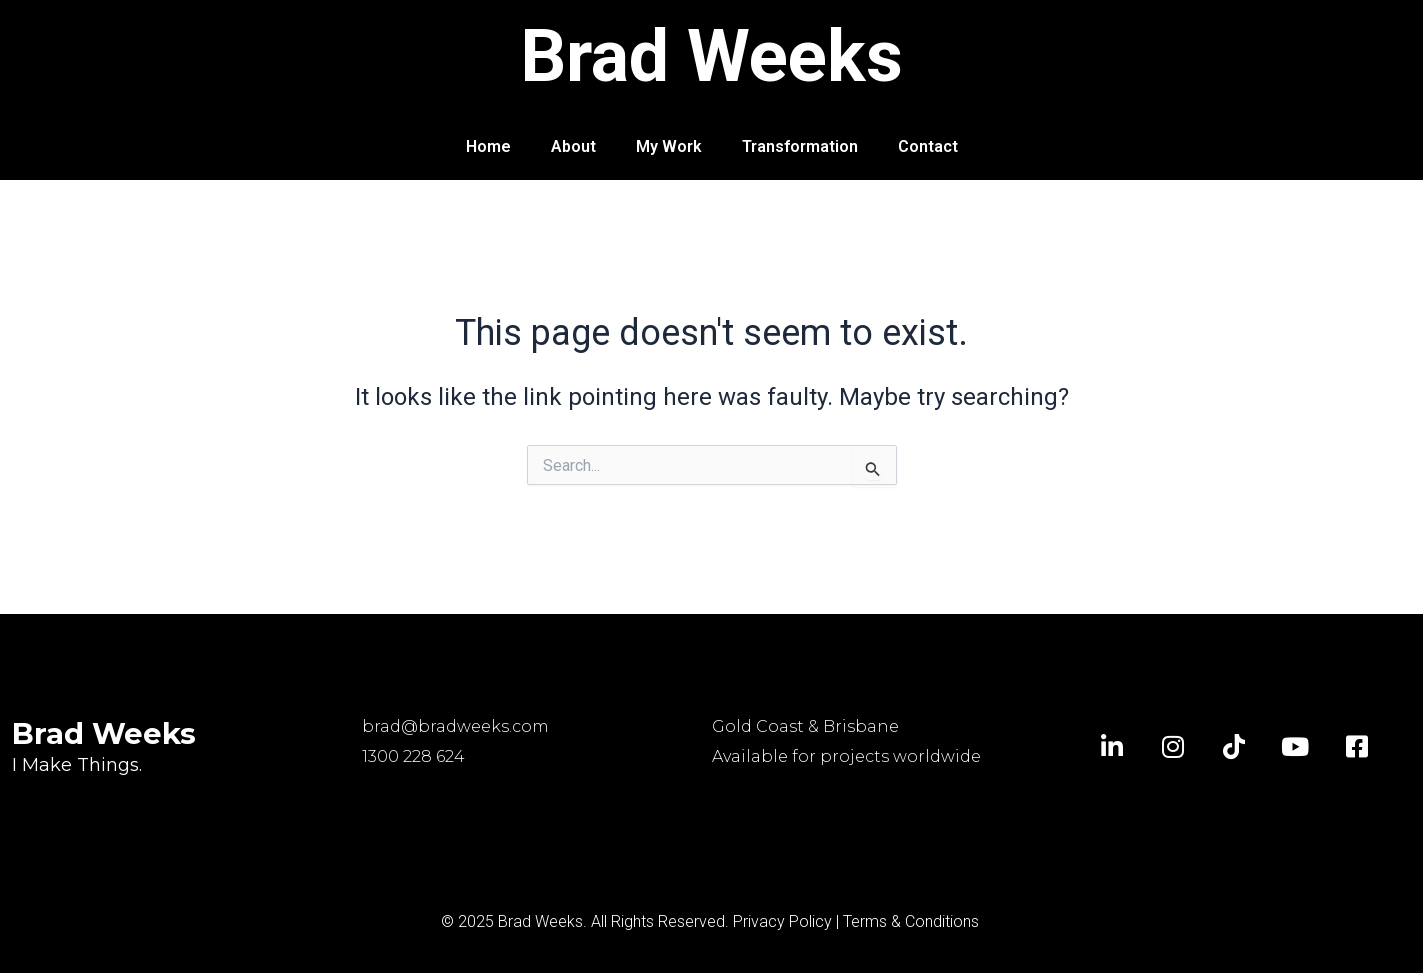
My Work (669, 146)
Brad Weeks (711, 56)
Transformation (800, 146)
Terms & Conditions (911, 921)
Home (488, 146)
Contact (928, 146)
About (573, 146)
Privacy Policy (782, 921)
